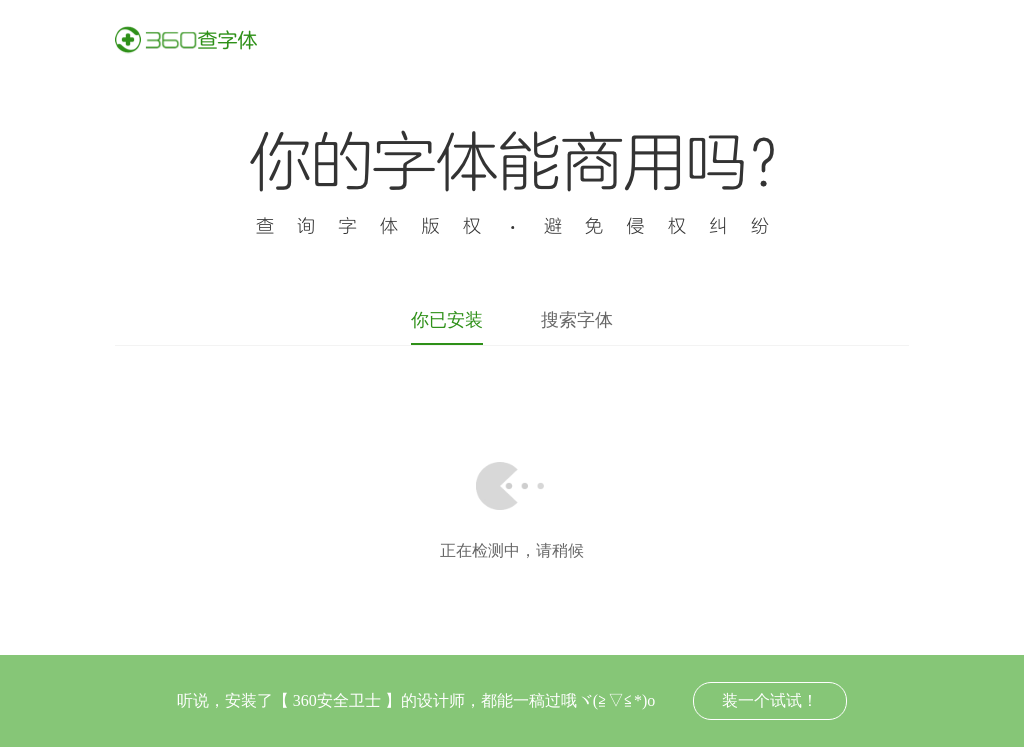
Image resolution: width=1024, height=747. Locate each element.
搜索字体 (577, 320)
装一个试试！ (770, 700)
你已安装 (447, 320)
